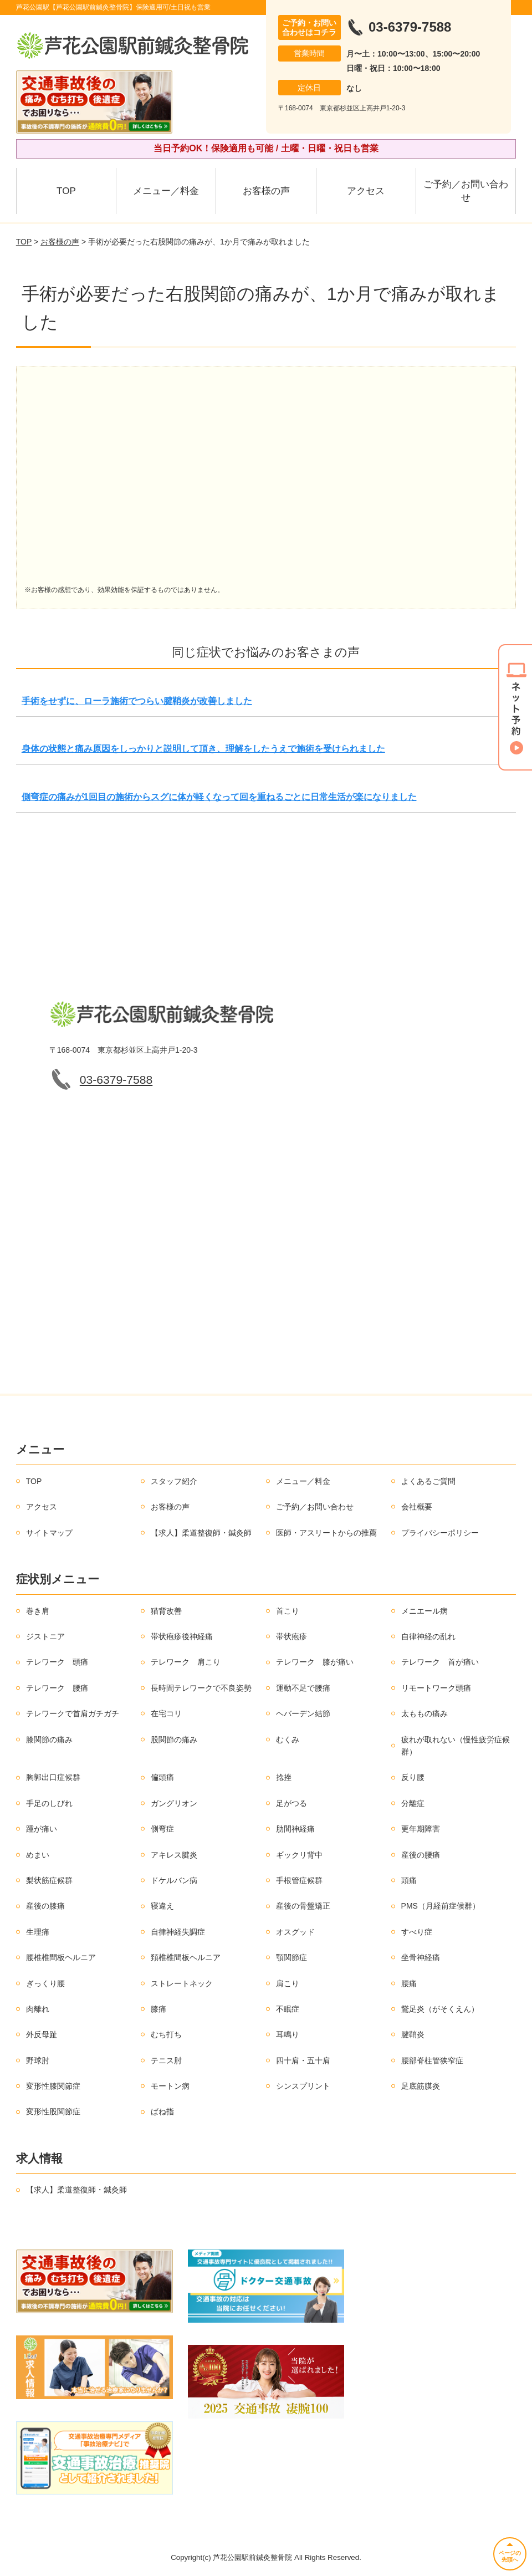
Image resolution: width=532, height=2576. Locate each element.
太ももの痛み (424, 1713)
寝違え (162, 1905)
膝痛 (158, 2008)
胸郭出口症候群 (53, 1777)
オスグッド (295, 1931)
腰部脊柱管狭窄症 (432, 2060)
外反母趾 (41, 2034)
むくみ (287, 1739)
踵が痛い (41, 1828)
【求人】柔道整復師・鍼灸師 (201, 1532)
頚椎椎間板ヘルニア (186, 1957)
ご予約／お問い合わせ (465, 191)
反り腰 (412, 1777)
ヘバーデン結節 (303, 1713)
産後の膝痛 (45, 1905)
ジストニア (45, 1636)
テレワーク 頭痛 (57, 1661)
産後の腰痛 (420, 1854)
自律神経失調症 (178, 1931)
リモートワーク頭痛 (436, 1688)
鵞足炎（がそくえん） (440, 2008)
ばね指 (162, 2111)
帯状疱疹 (291, 1636)
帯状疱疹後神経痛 (182, 1636)
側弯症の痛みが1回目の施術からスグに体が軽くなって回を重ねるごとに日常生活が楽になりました (219, 797)
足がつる (291, 1803)
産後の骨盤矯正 (303, 1905)
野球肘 (37, 2060)
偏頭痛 (162, 1777)
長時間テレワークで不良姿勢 (201, 1688)
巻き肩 (37, 1610)
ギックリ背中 (299, 1854)
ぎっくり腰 (45, 1983)
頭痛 (409, 1880)
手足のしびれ (49, 1803)
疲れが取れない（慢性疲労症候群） (455, 1745)
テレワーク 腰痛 (57, 1688)
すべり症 (416, 1931)
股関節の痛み (174, 1739)
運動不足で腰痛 (303, 1688)
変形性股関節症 (53, 2111)
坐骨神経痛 (420, 1957)
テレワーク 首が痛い (440, 1661)
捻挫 (283, 1777)
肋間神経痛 (295, 1828)
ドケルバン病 (174, 1880)
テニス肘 (166, 2060)
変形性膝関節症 (53, 2086)
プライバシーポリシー (440, 1532)
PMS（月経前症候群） (440, 1905)
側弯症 (162, 1828)
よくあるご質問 (428, 1481)
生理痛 (37, 1931)
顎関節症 (291, 1957)
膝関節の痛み (49, 1739)
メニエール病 (424, 1610)
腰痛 (409, 1983)
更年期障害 (420, 1828)
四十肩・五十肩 (303, 2060)
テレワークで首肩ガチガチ (72, 1713)
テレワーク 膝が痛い (315, 1661)
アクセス (366, 191)
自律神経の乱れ (428, 1636)
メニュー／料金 (166, 191)
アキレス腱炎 (174, 1854)
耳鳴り (287, 2034)
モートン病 (170, 2086)
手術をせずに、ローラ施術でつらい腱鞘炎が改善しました (137, 701)
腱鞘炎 (412, 2034)
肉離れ (37, 2008)
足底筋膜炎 (420, 2086)
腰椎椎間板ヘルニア (61, 1957)
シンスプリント (303, 2086)
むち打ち (166, 2034)
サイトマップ (49, 1532)
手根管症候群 (299, 1880)
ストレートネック (182, 1983)
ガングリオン (174, 1803)
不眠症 (287, 2008)
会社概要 (416, 1506)
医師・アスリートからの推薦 (326, 1532)
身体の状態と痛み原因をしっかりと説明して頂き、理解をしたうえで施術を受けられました (203, 748)
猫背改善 (166, 1610)
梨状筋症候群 (49, 1880)
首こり (287, 1610)
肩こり (287, 1983)
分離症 (412, 1803)
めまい (37, 1854)
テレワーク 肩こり (186, 1661)
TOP (66, 191)
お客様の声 (266, 191)
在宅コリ (166, 1713)
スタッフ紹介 (174, 1481)
